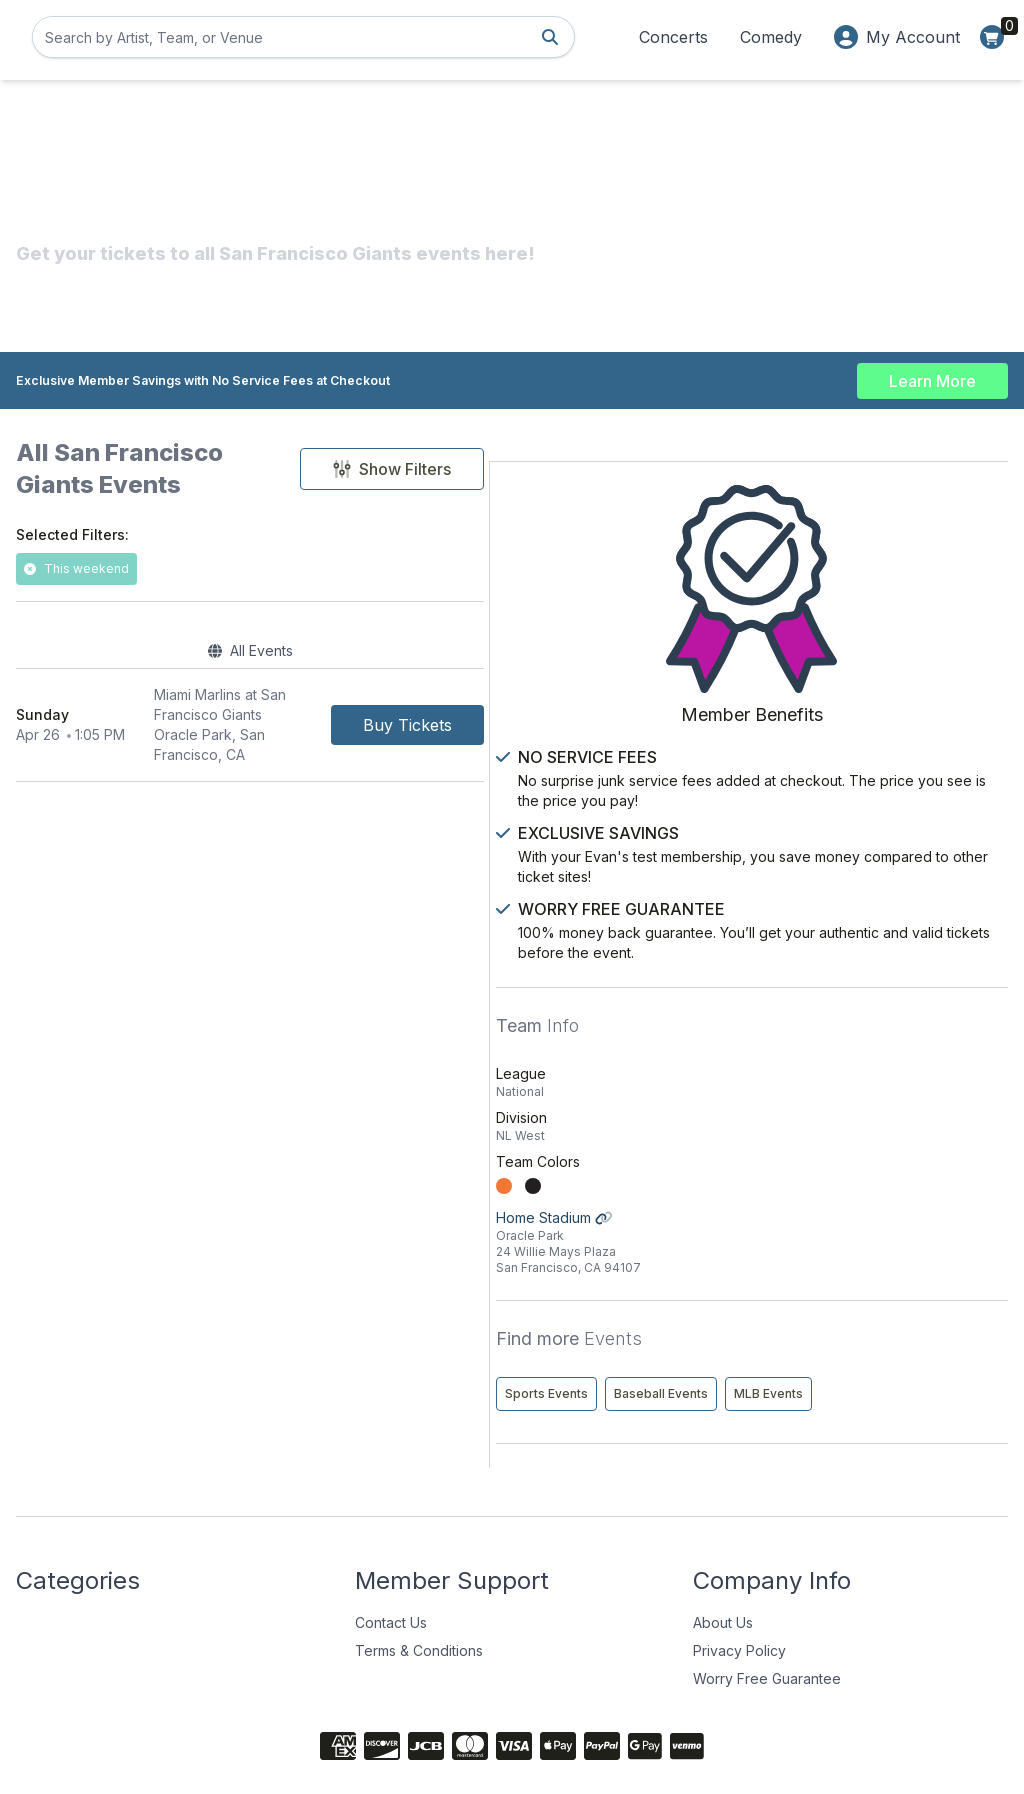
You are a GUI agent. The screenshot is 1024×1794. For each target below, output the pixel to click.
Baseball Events (926, 1294)
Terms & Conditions (419, 1593)
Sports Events (811, 1294)
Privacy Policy (739, 1593)
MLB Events (804, 1336)
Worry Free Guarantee (767, 1621)
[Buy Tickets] (619, 686)
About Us (723, 1565)
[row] (356, 686)
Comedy (771, 37)
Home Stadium (884, 1143)
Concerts (673, 37)
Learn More (932, 372)
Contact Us (391, 1565)
